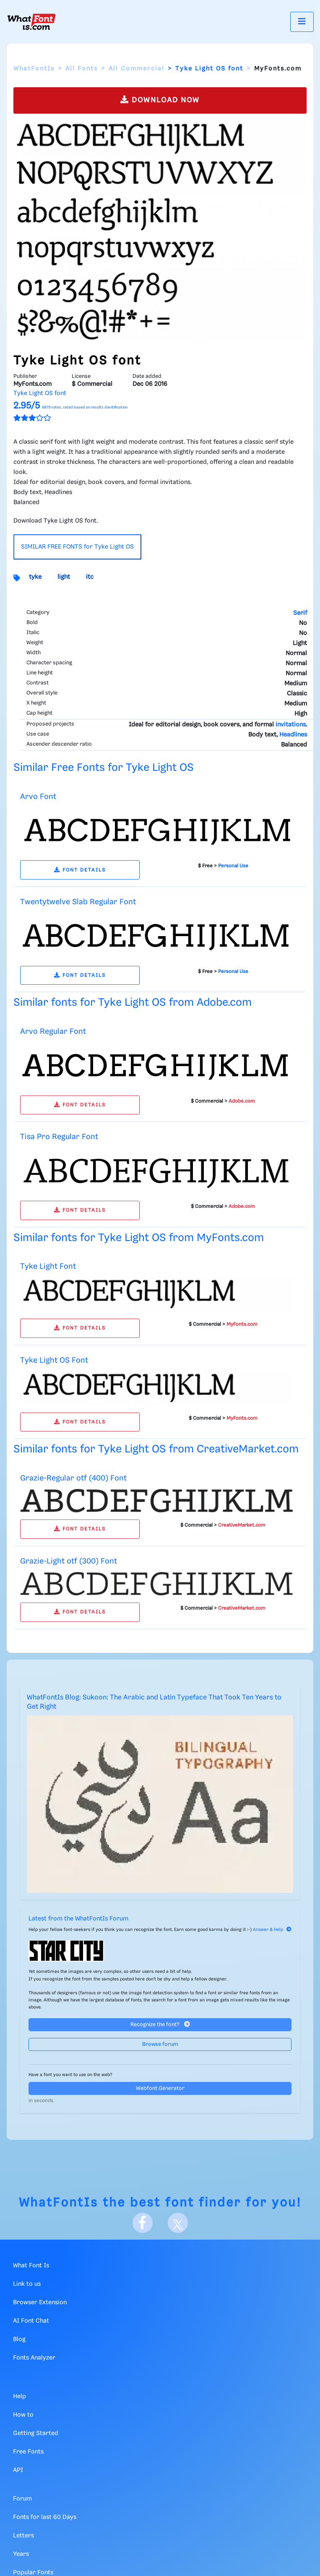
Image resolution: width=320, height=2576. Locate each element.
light (63, 577)
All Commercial (136, 68)
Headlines (293, 734)
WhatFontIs (34, 68)
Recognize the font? (160, 2024)
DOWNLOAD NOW (160, 99)
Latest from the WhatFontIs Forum (78, 1918)
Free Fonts (28, 2452)
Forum (22, 2498)
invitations (291, 724)
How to (23, 2415)
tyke (35, 577)
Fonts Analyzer (34, 2358)
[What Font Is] (31, 21)
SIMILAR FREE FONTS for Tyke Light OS (77, 547)
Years (21, 2554)
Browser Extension (40, 2302)
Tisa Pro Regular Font (59, 1137)
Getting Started (35, 2433)
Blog (19, 2339)
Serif (300, 613)
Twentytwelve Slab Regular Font (78, 902)
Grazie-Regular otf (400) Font (73, 1478)
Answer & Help (272, 1929)
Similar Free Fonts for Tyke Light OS (103, 767)
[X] (178, 2223)
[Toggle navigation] (302, 21)
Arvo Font (38, 797)
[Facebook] (143, 2223)
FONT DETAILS (80, 870)
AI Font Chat (31, 2321)
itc (90, 577)
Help (19, 2396)
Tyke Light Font (48, 1266)
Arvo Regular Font (53, 1032)
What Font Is (31, 2265)
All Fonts (81, 68)
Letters (23, 2535)
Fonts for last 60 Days (44, 2517)
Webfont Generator (160, 2088)
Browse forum (160, 2044)
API (18, 2470)
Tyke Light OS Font (54, 1360)
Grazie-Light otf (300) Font (68, 1561)
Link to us (27, 2284)
